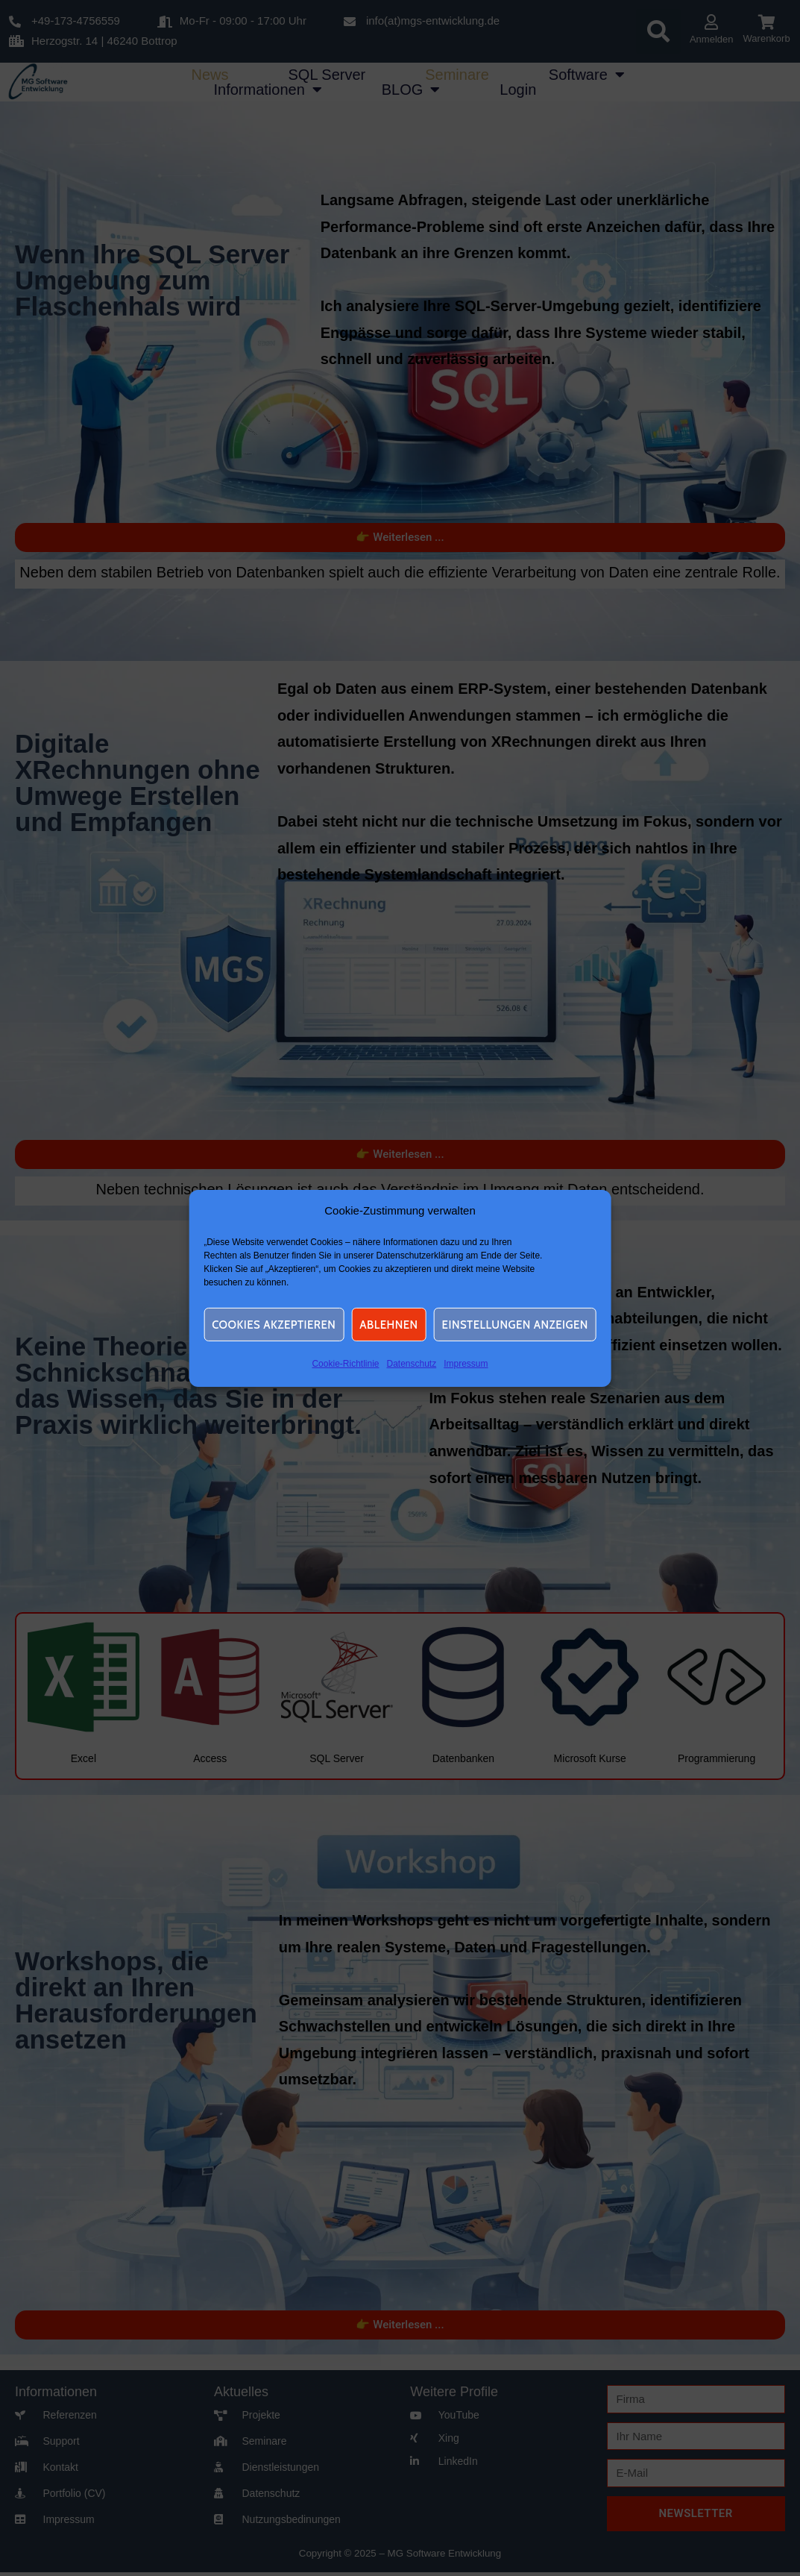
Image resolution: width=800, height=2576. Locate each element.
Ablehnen (388, 1325)
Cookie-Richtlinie (345, 1363)
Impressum (466, 1363)
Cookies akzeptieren (274, 1325)
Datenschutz (411, 1363)
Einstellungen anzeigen (515, 1325)
